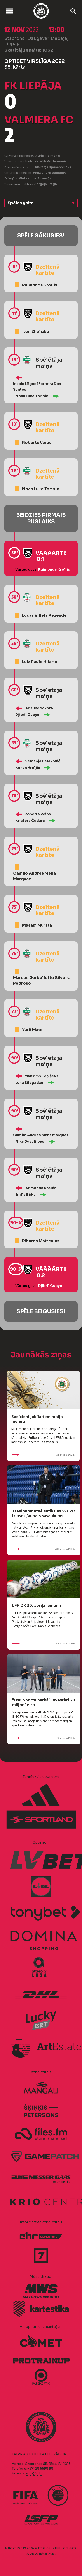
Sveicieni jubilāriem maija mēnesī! (37, 1419)
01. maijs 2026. (43, 1454)
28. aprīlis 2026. (44, 1738)
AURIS (52, 2554)
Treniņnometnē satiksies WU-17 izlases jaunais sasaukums (43, 1513)
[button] (41, 203)
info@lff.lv (34, 2473)
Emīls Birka (25, 1194)
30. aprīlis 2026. (44, 1549)
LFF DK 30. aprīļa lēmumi (36, 1605)
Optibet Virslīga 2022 (34, 61)
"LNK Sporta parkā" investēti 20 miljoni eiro (43, 1702)
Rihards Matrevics (40, 1241)
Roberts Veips (36, 442)
